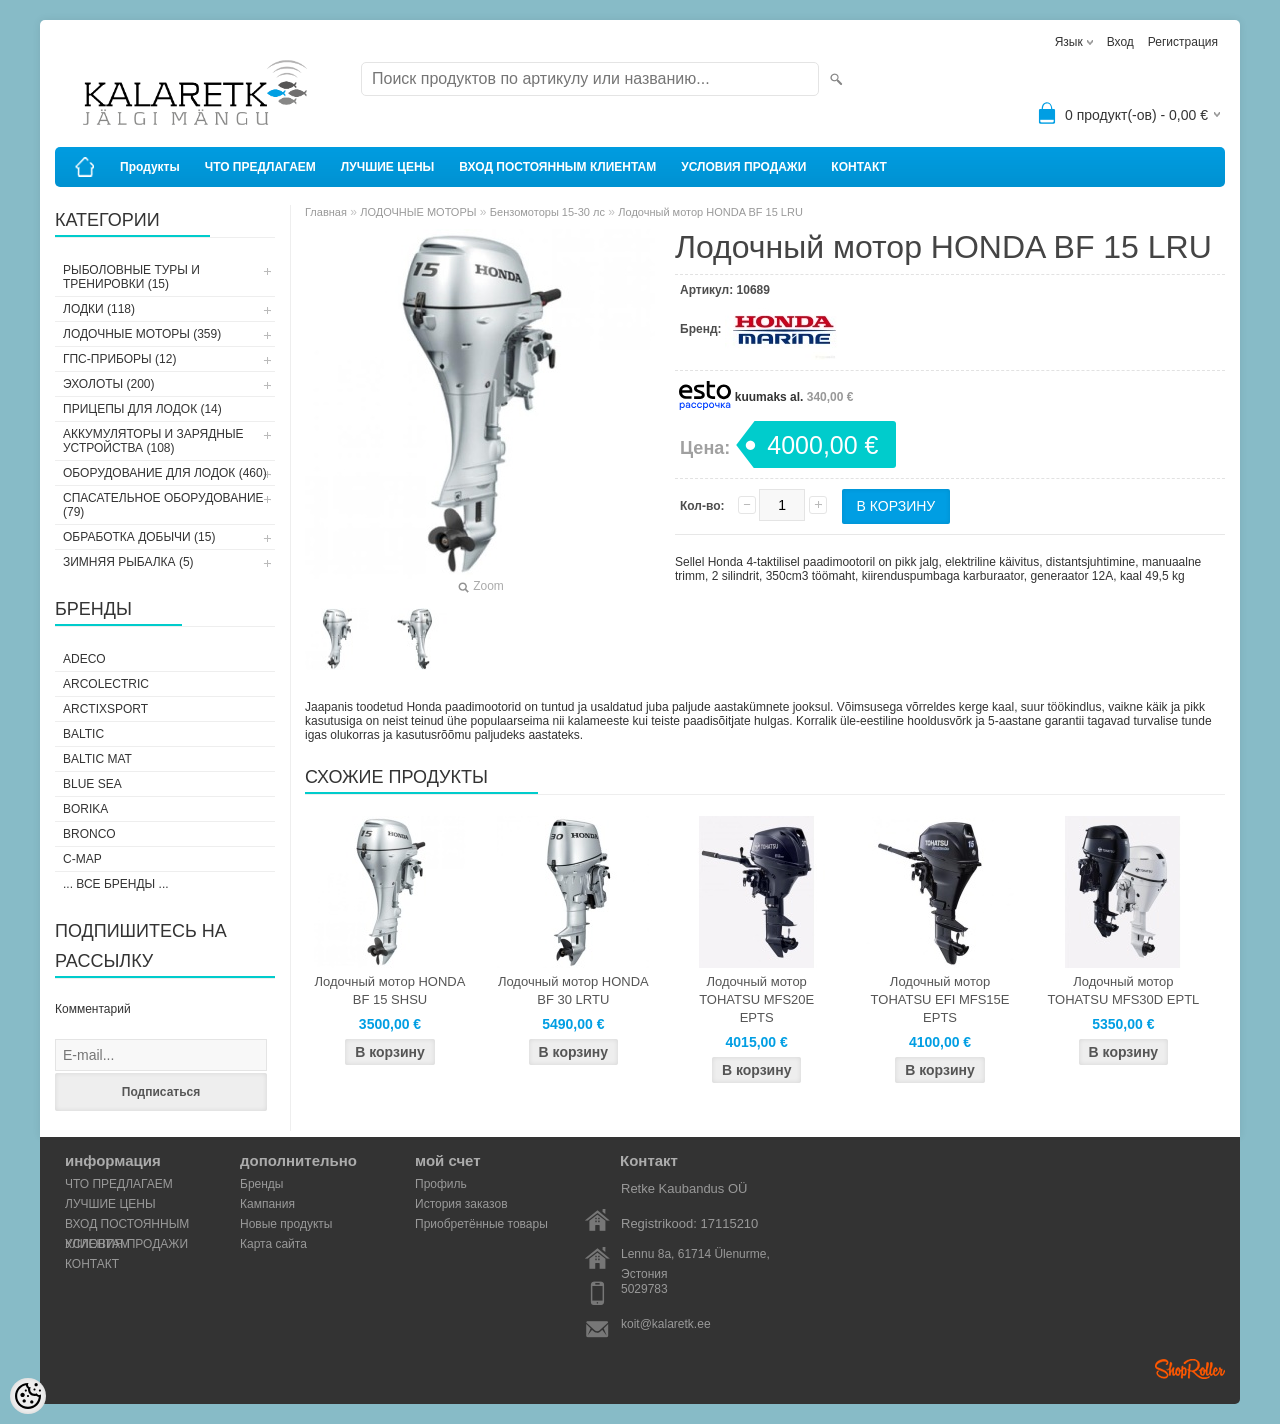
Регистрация (1183, 42)
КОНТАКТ (859, 167)
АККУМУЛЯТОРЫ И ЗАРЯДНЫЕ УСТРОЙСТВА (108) (153, 441)
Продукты (150, 167)
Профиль (441, 1184)
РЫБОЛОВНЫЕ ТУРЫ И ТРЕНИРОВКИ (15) (131, 277)
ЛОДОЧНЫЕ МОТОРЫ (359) (142, 334)
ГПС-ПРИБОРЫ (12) (119, 359)
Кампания (267, 1204)
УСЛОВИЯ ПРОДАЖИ (743, 167)
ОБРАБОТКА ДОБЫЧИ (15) (139, 537)
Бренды (261, 1184)
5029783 (644, 1289)
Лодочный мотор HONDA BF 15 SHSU (390, 990)
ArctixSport (105, 709)
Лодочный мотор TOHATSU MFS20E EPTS (756, 999)
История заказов (461, 1204)
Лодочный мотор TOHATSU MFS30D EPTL (1123, 990)
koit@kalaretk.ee (666, 1324)
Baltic (83, 734)
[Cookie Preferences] (28, 1396)
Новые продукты (286, 1224)
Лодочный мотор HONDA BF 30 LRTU (573, 990)
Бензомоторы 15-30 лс (547, 212)
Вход (1120, 42)
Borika (85, 809)
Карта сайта (273, 1244)
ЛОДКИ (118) (99, 309)
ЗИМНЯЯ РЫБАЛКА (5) (128, 562)
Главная (326, 212)
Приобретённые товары (481, 1224)
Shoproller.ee (1190, 1369)
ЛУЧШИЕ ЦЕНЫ (388, 167)
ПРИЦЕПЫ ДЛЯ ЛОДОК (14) (142, 409)
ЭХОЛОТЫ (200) (109, 384)
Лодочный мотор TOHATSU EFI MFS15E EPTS (940, 999)
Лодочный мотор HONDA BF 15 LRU (710, 212)
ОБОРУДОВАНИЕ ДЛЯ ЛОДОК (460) (165, 473)
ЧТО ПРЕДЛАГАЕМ (260, 167)
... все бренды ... (116, 884)
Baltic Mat (97, 759)
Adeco (84, 659)
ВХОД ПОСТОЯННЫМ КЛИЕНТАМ (557, 167)
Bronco (89, 834)
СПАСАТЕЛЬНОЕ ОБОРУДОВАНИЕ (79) (163, 505)
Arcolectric (106, 684)
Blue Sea (92, 784)
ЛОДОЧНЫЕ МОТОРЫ (418, 212)
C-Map (82, 859)
